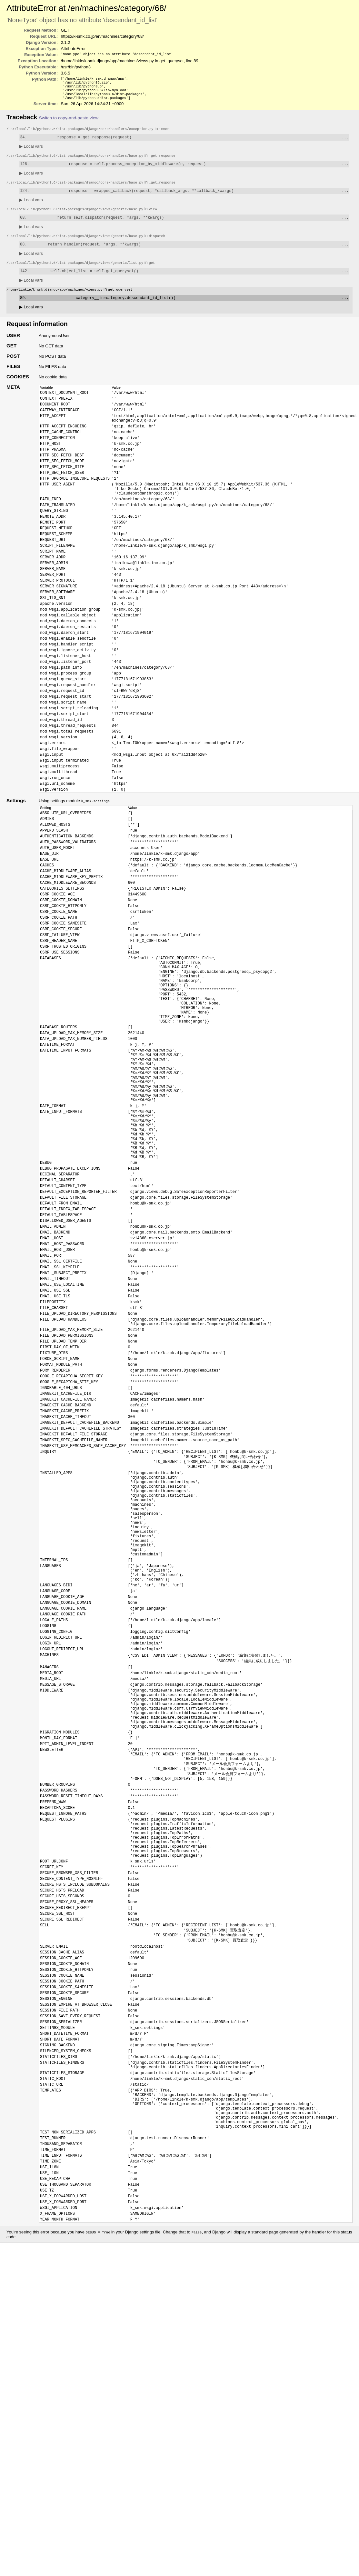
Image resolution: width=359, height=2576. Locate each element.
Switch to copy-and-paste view (68, 121)
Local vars (31, 151)
